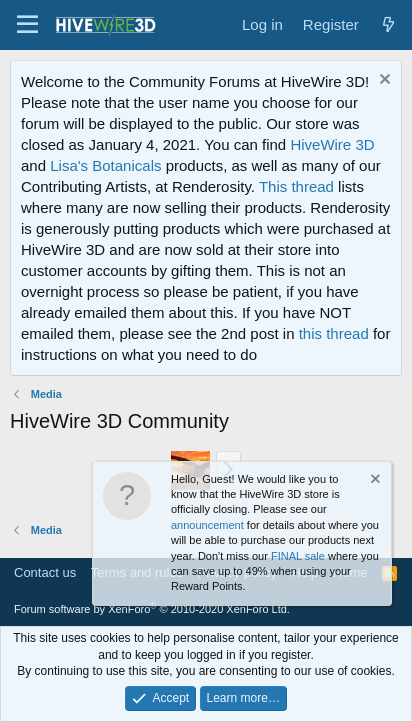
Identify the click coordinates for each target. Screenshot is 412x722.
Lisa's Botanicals (105, 165)
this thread (334, 333)
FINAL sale (298, 556)
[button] (27, 25)
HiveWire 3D (332, 144)
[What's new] (388, 24)
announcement (207, 525)
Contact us (45, 572)
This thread (296, 186)
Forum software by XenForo (152, 609)
